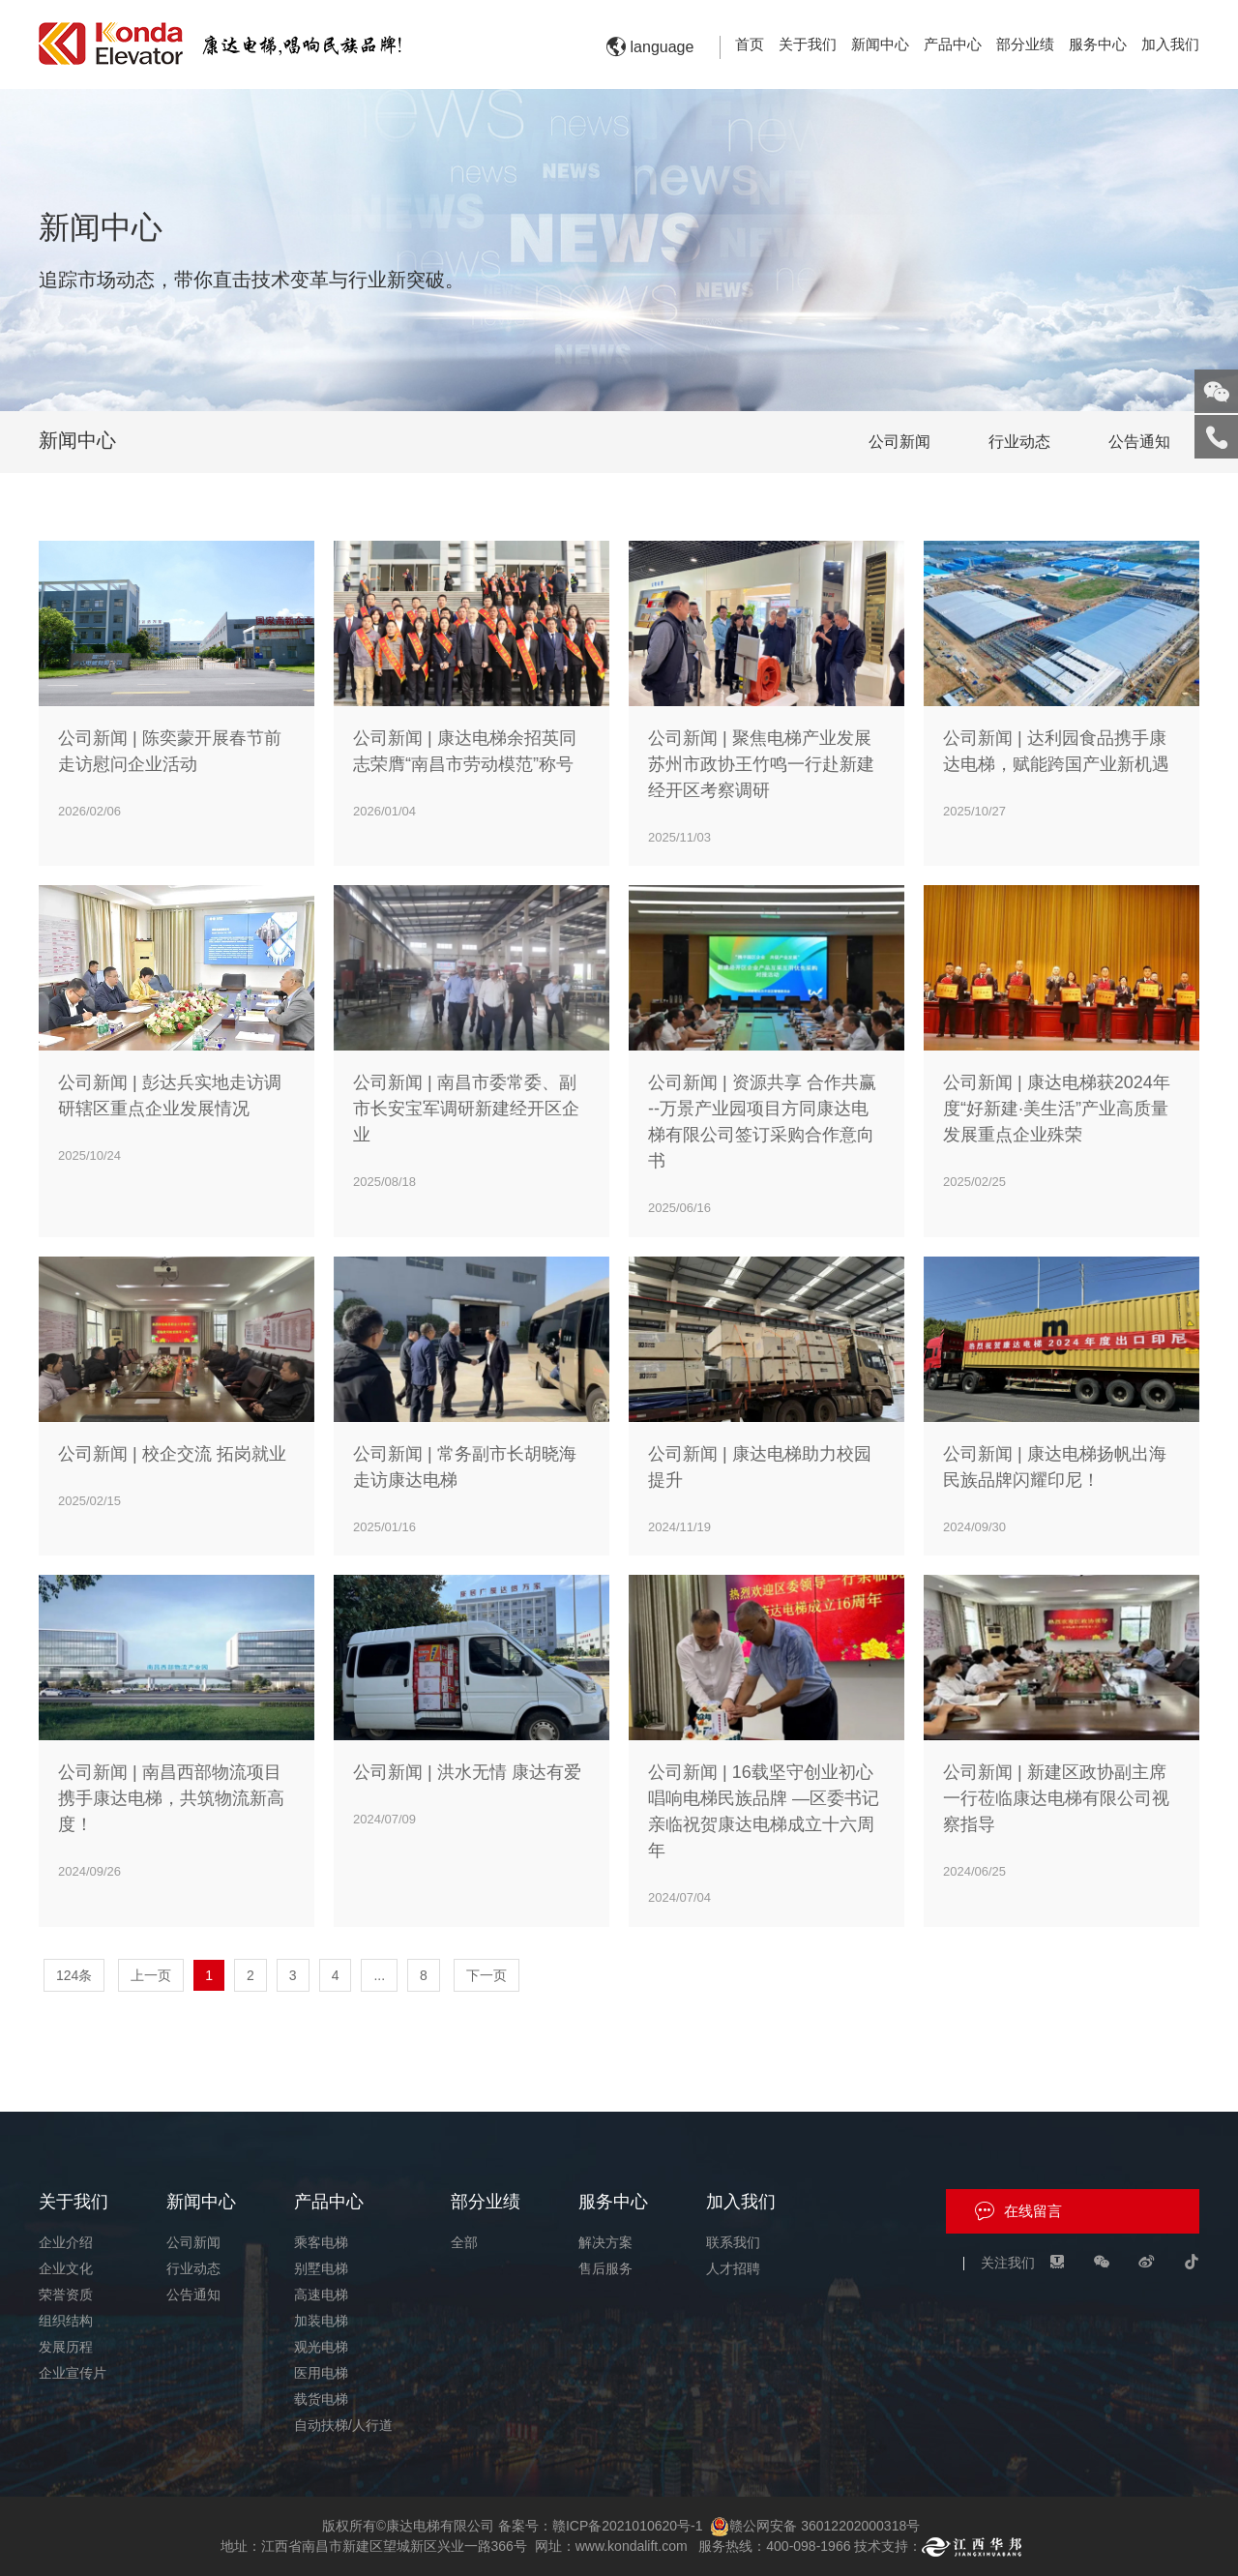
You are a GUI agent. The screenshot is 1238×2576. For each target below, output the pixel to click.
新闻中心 (880, 44)
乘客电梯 (321, 2242)
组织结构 (66, 2320)
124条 (74, 1975)
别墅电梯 (321, 2268)
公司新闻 (899, 441)
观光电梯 (321, 2346)
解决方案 (605, 2242)
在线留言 (1033, 2211)
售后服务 (605, 2268)
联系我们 (733, 2242)
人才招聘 (733, 2268)
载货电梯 (321, 2399)
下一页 (486, 1975)
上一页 (151, 1975)
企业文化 (66, 2268)
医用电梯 (321, 2373)
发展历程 (66, 2346)
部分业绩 (1025, 44)
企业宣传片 (72, 2373)
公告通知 (1139, 441)
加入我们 (1170, 44)
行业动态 (1019, 441)
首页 (749, 44)
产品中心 (953, 44)
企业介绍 (66, 2242)
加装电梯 (321, 2320)
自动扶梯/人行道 (343, 2425)
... (379, 1975)
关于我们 (808, 44)
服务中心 (1098, 44)
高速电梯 (321, 2294)
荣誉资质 (66, 2294)
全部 (464, 2242)
